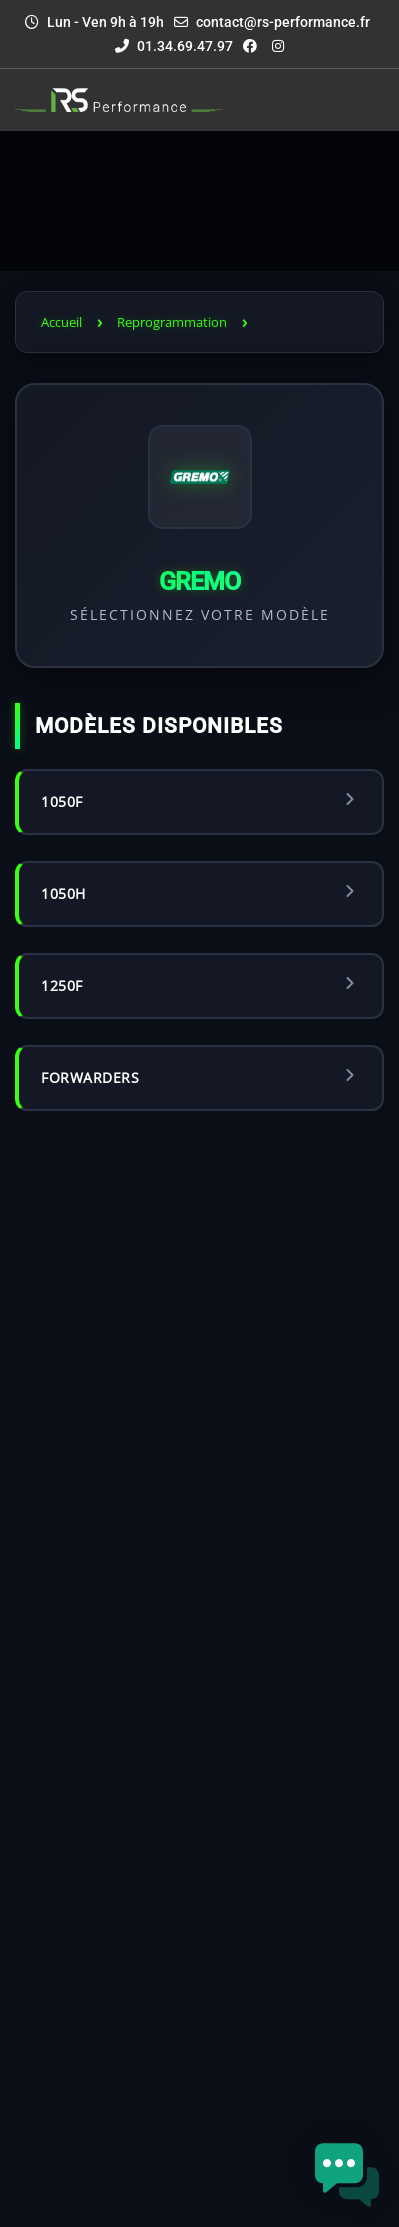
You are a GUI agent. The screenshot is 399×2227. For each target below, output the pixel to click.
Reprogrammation (172, 322)
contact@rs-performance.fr (283, 22)
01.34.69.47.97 (174, 46)
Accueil (61, 322)
